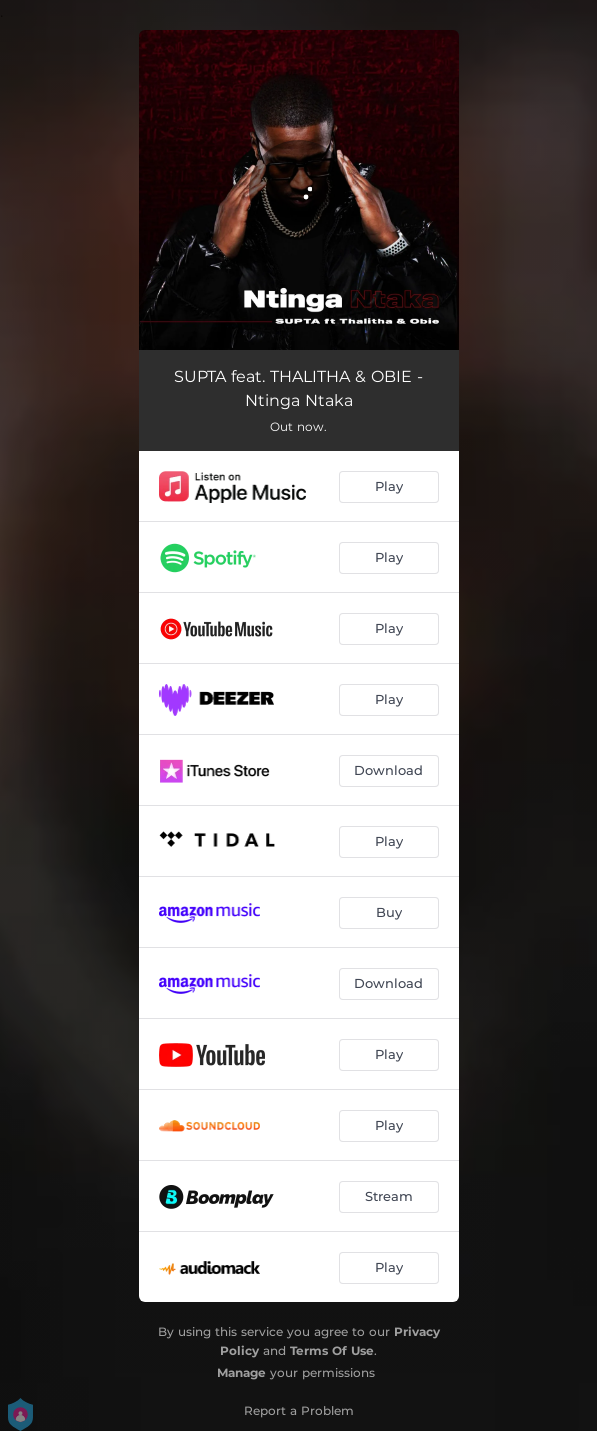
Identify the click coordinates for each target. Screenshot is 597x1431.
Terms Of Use (332, 1350)
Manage (241, 1372)
